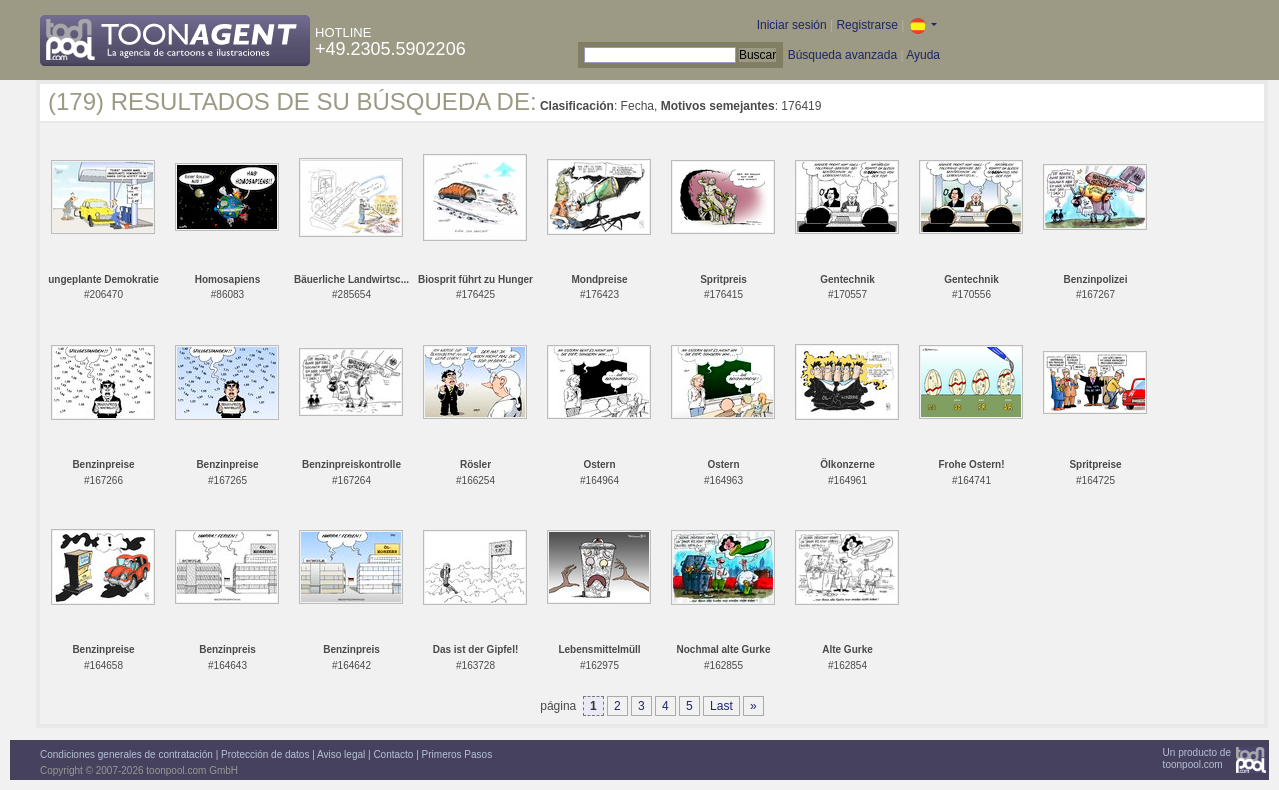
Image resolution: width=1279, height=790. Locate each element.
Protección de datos (265, 754)
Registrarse (866, 25)
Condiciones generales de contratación (126, 754)
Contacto (393, 754)
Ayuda (923, 55)
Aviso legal (341, 754)
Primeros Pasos (457, 754)
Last (721, 706)
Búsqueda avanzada (842, 55)
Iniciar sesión (792, 25)
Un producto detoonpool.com (1197, 758)
